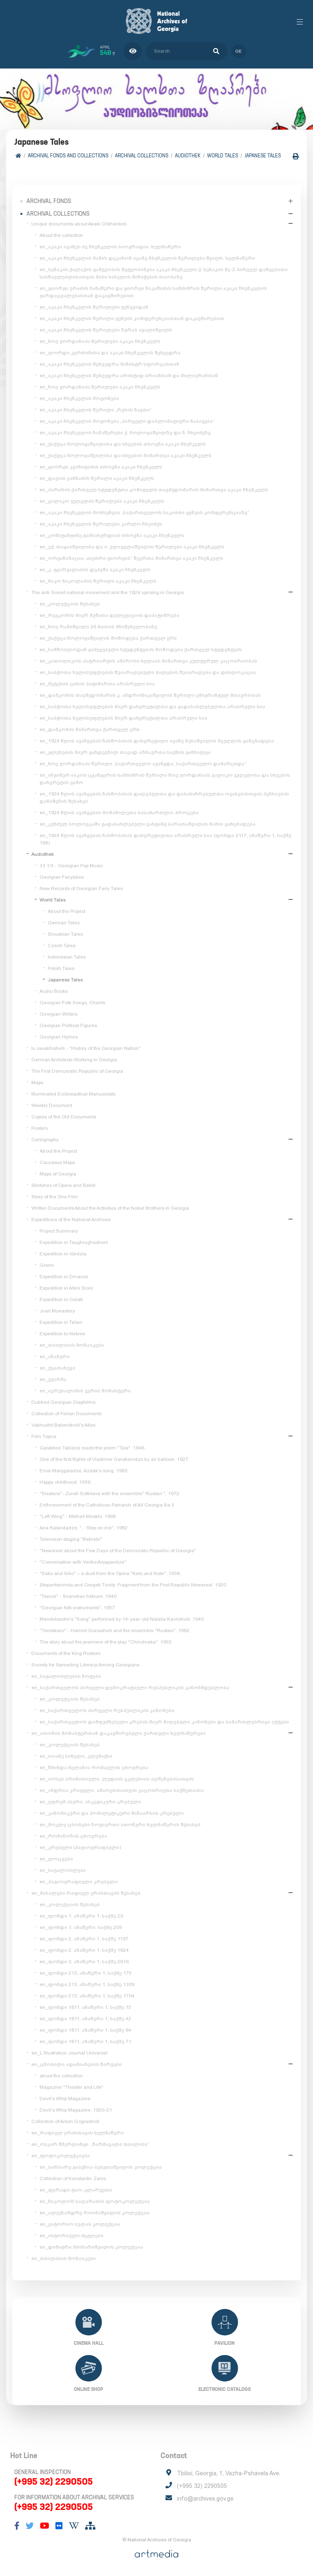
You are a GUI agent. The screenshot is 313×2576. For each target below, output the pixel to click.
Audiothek (188, 155)
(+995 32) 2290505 (53, 2481)
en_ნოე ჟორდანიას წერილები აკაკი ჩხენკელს (100, 341)
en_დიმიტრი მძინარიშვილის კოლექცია (91, 2247)
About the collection (61, 235)
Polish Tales (61, 968)
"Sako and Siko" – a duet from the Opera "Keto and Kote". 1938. (110, 1573)
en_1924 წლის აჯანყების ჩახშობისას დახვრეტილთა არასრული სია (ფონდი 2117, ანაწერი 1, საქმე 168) (165, 839)
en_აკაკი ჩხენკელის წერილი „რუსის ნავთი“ (96, 410)
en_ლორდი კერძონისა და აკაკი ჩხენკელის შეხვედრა (110, 353)
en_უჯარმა (53, 1379)
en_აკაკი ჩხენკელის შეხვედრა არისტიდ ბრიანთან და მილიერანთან (129, 375)
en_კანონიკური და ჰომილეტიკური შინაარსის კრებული (112, 1813)
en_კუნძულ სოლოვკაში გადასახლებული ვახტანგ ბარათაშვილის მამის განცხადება (148, 824)
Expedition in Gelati (61, 1299)
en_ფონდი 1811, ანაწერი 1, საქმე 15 (85, 2007)
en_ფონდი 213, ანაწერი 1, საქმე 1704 (87, 1996)
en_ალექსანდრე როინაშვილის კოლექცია (95, 2213)
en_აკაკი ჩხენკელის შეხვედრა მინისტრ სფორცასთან (109, 364)
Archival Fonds (48, 201)
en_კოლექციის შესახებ (70, 604)
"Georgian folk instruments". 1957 (77, 1608)
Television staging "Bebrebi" (71, 1539)
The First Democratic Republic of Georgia (77, 1071)
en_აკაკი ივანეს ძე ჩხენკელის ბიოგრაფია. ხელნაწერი (110, 247)
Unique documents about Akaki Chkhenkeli (79, 224)
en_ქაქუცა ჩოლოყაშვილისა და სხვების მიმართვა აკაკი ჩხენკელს (126, 455)
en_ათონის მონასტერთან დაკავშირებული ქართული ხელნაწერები (118, 1733)
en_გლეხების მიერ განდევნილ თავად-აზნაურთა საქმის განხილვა (125, 752)
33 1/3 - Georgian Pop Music (71, 865)
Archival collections (141, 155)
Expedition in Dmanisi (64, 1276)
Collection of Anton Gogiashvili (65, 2121)
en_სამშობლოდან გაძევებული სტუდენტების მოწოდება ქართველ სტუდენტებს (141, 649)
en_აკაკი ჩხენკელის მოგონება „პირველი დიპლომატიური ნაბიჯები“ (127, 421)
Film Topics (43, 1436)
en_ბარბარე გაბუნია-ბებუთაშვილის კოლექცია (101, 2167)
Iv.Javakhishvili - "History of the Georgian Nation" (86, 1048)
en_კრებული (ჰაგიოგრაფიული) (80, 1847)
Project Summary (59, 1231)
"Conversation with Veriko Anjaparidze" (83, 1562)
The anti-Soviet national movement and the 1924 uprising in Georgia (107, 592)
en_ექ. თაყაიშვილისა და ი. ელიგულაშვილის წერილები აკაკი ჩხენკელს (132, 547)
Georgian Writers (58, 1014)
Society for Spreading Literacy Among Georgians (85, 1665)
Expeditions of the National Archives (70, 1219)
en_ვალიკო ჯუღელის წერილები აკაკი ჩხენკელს (102, 501)
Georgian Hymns (59, 1037)
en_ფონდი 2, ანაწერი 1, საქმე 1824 (84, 1950)
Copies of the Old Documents (63, 1117)
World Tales (222, 155)
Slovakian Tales (65, 934)
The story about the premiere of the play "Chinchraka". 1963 (106, 1642)
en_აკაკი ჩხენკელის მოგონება (79, 398)
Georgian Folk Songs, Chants (72, 1002)
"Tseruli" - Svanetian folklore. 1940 (78, 1596)
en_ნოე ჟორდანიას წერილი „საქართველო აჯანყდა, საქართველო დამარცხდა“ (143, 764)
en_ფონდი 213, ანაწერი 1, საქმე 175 (86, 1973)
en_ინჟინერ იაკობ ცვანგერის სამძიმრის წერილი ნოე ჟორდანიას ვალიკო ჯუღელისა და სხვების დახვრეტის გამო (165, 778)
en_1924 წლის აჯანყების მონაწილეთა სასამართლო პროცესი (119, 812)
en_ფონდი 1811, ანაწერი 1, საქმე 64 (85, 2030)
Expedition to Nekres (62, 1334)
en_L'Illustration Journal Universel (69, 2053)
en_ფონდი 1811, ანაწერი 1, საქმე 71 (85, 2041)
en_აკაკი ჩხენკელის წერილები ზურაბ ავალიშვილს (106, 330)
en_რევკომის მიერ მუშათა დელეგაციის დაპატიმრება (109, 615)
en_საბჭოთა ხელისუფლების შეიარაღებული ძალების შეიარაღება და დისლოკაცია (148, 672)
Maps (37, 1082)
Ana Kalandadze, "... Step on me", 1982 (84, 1528)
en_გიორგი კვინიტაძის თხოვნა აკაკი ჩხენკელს (101, 467)
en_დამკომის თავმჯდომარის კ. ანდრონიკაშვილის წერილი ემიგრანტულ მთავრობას (150, 695)
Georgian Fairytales (62, 877)
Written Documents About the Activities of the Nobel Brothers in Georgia (110, 1208)
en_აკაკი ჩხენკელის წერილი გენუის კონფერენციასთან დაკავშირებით (132, 318)
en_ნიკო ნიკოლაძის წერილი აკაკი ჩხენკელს (98, 581)
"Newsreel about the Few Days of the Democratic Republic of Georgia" (118, 1550)
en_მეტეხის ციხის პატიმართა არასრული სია (97, 684)
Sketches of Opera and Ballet (63, 1185)
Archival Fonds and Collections (68, 155)
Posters (39, 1128)
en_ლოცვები (56, 1859)
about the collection (61, 2076)
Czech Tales (61, 945)
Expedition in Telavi (61, 1322)
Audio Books (54, 991)
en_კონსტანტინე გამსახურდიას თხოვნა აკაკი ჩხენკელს (112, 535)
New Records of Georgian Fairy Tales (81, 888)
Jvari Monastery (57, 1311)
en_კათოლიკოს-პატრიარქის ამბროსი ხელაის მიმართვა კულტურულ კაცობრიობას (148, 661)
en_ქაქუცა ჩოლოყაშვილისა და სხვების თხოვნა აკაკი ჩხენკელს (123, 444)
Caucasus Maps (57, 1162)
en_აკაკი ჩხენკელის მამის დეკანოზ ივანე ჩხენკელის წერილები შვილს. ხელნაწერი (147, 258)
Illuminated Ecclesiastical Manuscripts (73, 1094)
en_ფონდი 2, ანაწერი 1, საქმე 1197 (84, 1939)
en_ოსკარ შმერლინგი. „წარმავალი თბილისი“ (90, 2144)
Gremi (47, 1265)
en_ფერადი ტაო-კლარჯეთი (76, 2190)
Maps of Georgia (58, 1174)
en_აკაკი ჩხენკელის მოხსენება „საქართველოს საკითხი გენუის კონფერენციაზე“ (144, 512)
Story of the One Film (54, 1197)
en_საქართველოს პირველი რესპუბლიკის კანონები (107, 1710)
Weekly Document (51, 1105)
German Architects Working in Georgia (74, 1060)
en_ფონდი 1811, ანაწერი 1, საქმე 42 (85, 2018)
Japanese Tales (263, 155)
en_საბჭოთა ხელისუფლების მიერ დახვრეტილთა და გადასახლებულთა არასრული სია (152, 706)
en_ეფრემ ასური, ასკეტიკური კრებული (90, 1802)
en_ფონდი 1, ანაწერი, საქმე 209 (81, 1927)
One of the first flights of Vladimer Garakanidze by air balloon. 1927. (115, 1459)
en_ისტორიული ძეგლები (72, 2235)
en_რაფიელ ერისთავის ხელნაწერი (77, 2133)
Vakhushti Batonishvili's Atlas (63, 1425)
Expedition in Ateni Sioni (66, 1288)
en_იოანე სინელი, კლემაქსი (76, 1756)
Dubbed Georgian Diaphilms (63, 1402)
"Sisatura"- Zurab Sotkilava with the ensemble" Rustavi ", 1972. (110, 1493)
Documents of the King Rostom (66, 1653)
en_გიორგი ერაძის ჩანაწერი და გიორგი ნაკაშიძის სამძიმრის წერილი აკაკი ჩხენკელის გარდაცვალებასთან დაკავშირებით (153, 291)
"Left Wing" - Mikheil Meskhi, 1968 (78, 1516)
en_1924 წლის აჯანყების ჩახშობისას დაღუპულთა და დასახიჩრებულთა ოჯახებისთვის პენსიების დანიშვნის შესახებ (164, 797)
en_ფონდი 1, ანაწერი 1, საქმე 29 (81, 1916)
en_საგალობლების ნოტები (66, 1676)
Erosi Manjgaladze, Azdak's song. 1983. (84, 1471)
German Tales (63, 923)
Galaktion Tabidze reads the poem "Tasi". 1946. (92, 1448)
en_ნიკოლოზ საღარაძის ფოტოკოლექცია (95, 2201)
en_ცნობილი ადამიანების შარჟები (76, 2064)
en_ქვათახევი (57, 1368)
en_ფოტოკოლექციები (60, 2155)
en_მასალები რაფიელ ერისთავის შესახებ (86, 1893)
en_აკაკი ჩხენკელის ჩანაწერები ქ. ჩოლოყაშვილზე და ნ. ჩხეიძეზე (125, 432)
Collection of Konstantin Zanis (73, 2178)
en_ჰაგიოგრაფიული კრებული (79, 1882)
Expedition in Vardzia (63, 1254)
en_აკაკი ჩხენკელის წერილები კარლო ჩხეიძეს (101, 524)
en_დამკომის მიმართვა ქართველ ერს (90, 729)
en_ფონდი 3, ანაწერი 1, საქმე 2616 (84, 1961)
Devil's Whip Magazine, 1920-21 (76, 2110)
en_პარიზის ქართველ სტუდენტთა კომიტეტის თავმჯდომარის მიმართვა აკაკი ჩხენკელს (154, 490)
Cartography (45, 1139)
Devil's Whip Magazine (65, 2098)
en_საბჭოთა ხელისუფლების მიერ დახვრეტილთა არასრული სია (123, 718)
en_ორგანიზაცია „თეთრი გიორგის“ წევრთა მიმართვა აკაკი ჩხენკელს (131, 558)
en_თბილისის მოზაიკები (72, 1345)
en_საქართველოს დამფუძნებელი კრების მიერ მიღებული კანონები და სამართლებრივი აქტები (164, 1722)
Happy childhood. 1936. (66, 1482)
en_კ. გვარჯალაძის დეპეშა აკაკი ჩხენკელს (95, 569)
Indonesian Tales (67, 957)
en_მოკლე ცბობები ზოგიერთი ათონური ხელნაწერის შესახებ (120, 1824)
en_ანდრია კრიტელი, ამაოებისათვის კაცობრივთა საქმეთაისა (122, 1790)
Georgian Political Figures (68, 1025)
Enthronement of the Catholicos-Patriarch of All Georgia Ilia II (107, 1505)
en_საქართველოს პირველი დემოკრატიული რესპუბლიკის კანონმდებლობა (130, 1687)
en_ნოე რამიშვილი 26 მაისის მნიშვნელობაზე (98, 627)
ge (239, 51)
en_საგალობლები (63, 1870)
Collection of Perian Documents (66, 1413)
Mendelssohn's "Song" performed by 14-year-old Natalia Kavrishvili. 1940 (122, 1619)
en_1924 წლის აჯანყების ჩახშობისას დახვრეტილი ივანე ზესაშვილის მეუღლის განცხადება (157, 741)
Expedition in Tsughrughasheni (74, 1242)
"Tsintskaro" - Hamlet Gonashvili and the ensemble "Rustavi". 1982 (115, 1630)
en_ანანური (55, 1356)
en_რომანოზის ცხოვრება (73, 1836)
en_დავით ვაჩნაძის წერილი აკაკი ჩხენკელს (97, 478)
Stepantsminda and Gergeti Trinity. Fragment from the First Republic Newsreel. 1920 (133, 1585)
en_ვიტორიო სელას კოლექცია (80, 2224)
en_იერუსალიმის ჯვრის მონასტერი (85, 1391)
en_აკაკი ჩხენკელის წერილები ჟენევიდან (94, 307)
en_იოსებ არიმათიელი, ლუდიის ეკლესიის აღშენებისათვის (117, 1779)
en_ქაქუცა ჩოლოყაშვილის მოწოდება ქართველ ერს (108, 638)
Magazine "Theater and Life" (72, 2087)
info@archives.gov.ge (205, 2498)
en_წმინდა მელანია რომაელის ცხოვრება (94, 1767)
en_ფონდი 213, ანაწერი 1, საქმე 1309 (87, 1984)
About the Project (66, 911)
